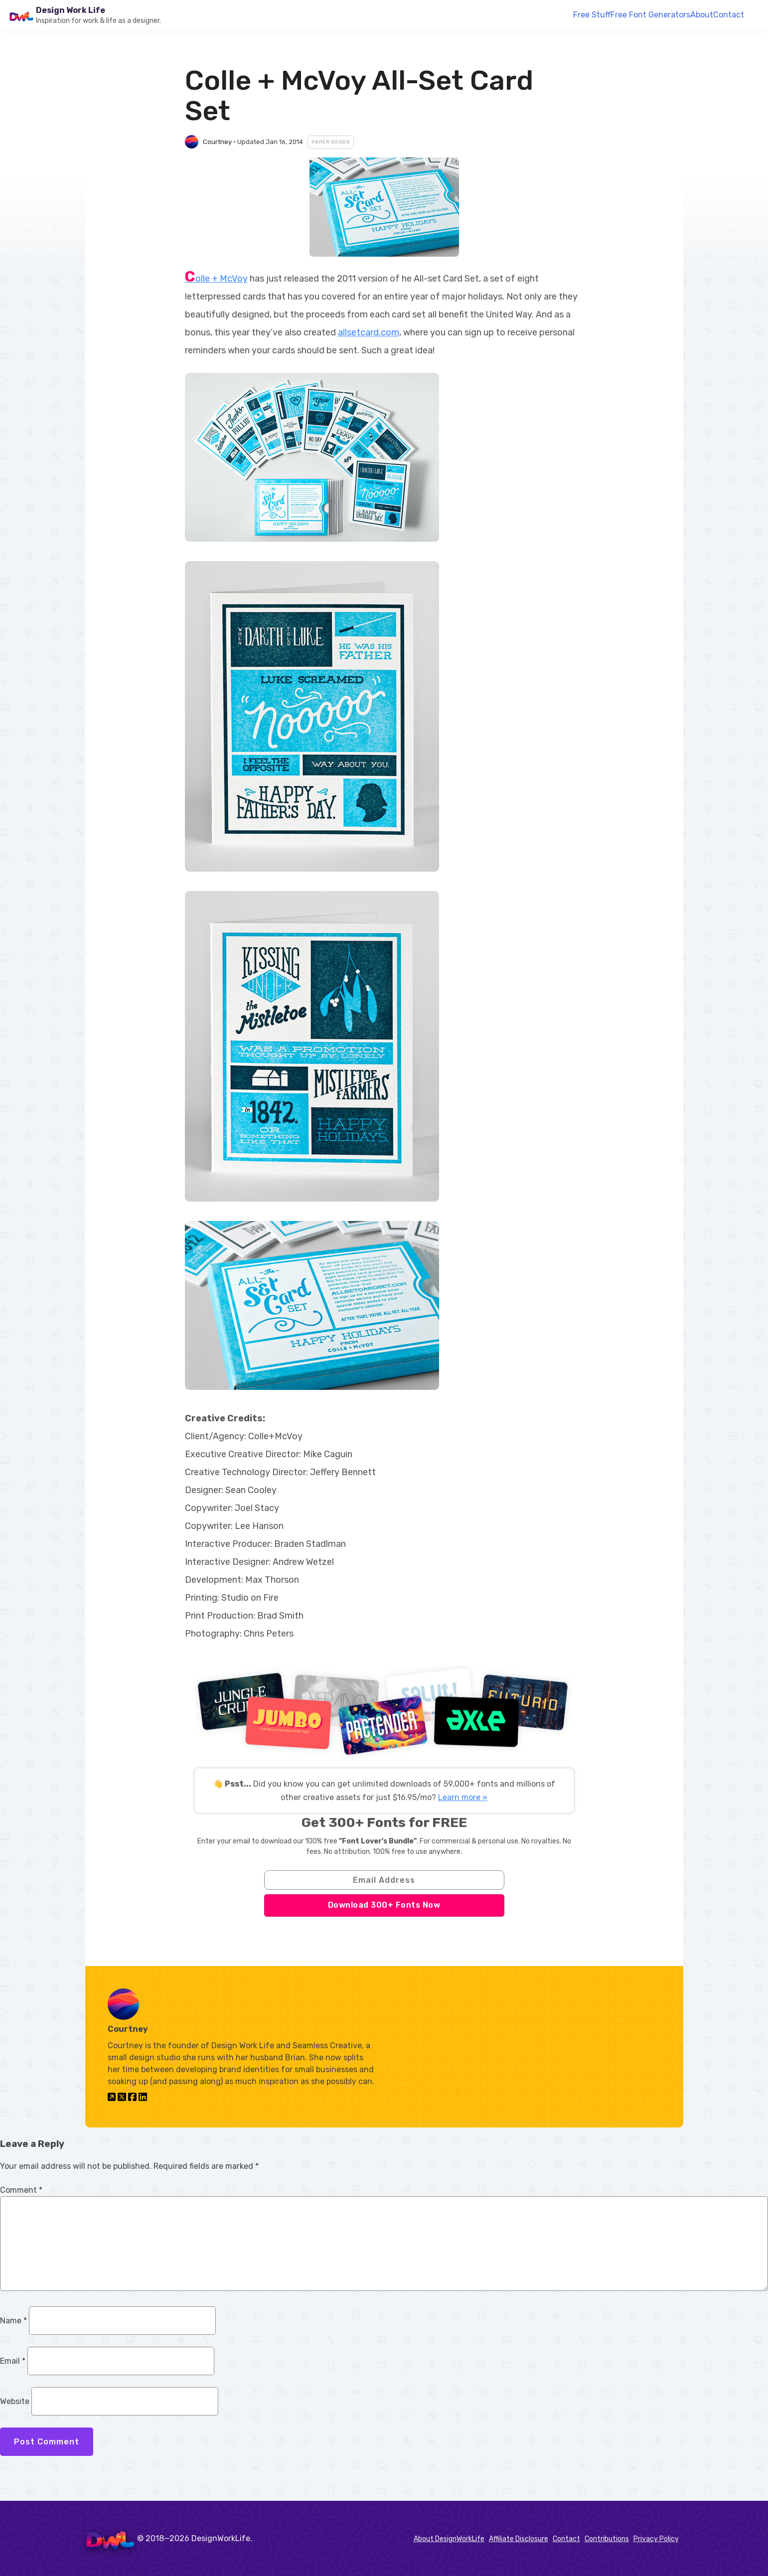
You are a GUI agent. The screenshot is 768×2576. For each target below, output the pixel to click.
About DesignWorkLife (449, 2539)
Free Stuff (592, 14)
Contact (728, 14)
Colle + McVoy (216, 278)
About (701, 14)
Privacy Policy (656, 2539)
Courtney (217, 142)
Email (12, 2361)
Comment (21, 2190)
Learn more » (462, 1797)
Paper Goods (330, 142)
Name (13, 2320)
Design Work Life (70, 10)
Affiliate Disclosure (518, 2539)
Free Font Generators (650, 14)
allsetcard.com (368, 332)
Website (14, 2401)
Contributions (607, 2539)
